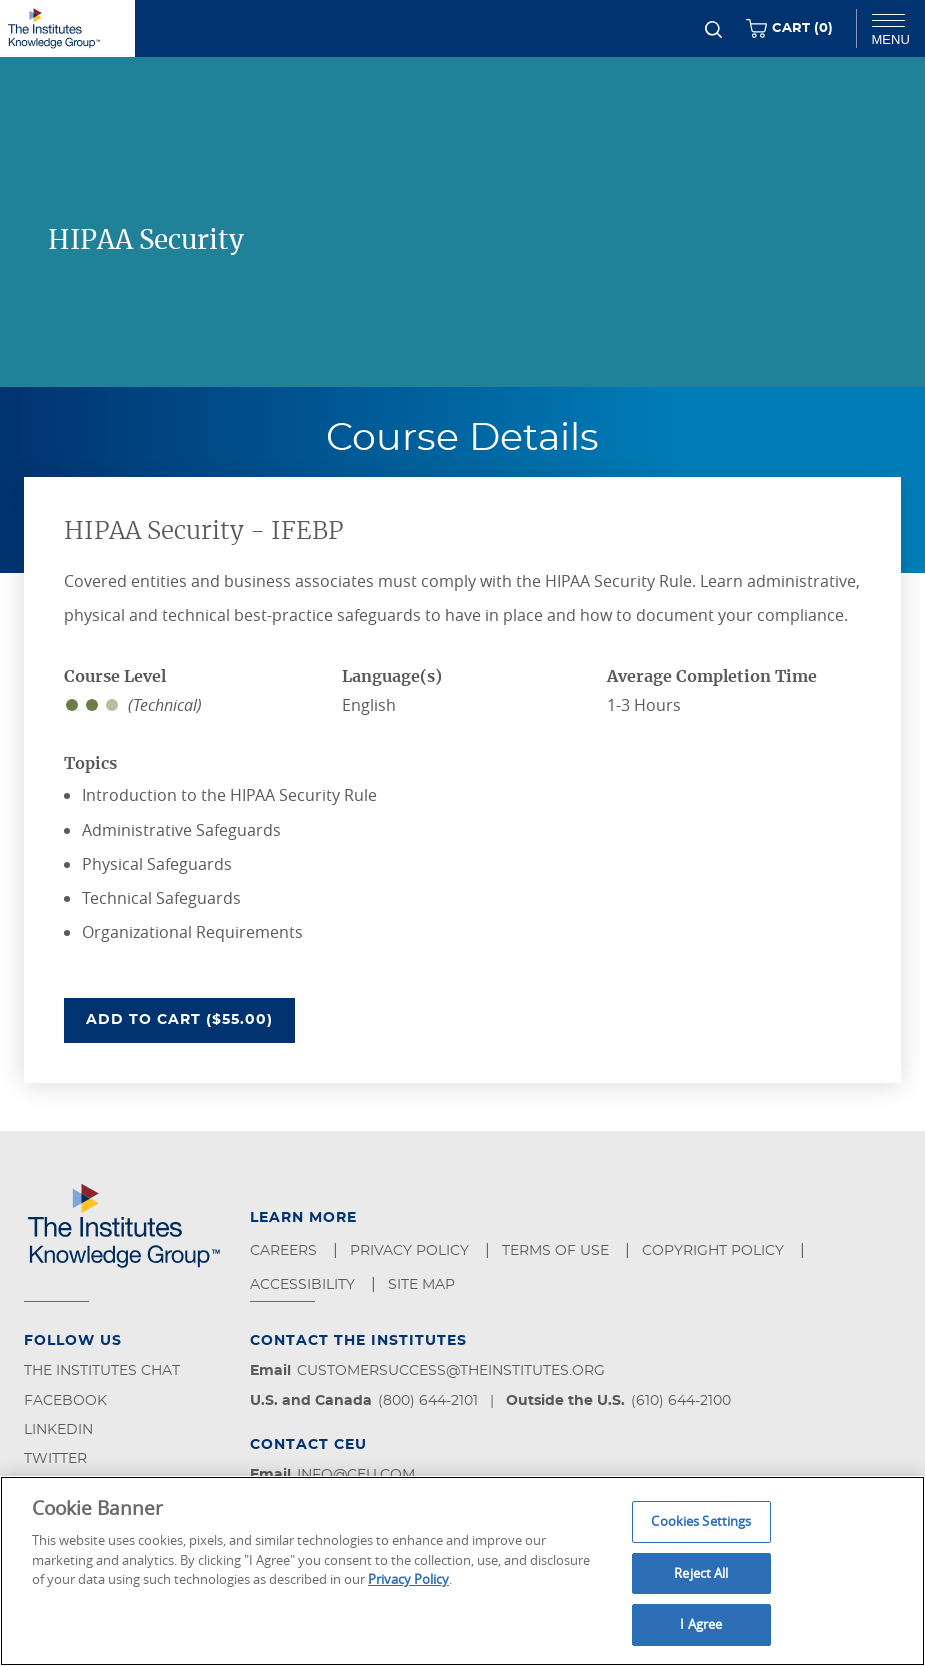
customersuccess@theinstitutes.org (451, 1371)
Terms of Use (557, 1251)
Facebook (65, 1401)
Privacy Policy (411, 1251)
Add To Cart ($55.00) (190, 1018)
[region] (462, 1571)
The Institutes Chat (102, 1371)
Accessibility (304, 1285)
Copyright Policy (715, 1251)
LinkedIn (58, 1430)
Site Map (423, 1285)
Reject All (701, 1573)
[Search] (713, 29)
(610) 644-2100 (681, 1401)
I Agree (701, 1624)
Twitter (55, 1459)
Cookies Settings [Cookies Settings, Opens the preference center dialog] (701, 1521)
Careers (285, 1251)
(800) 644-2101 (428, 1401)
